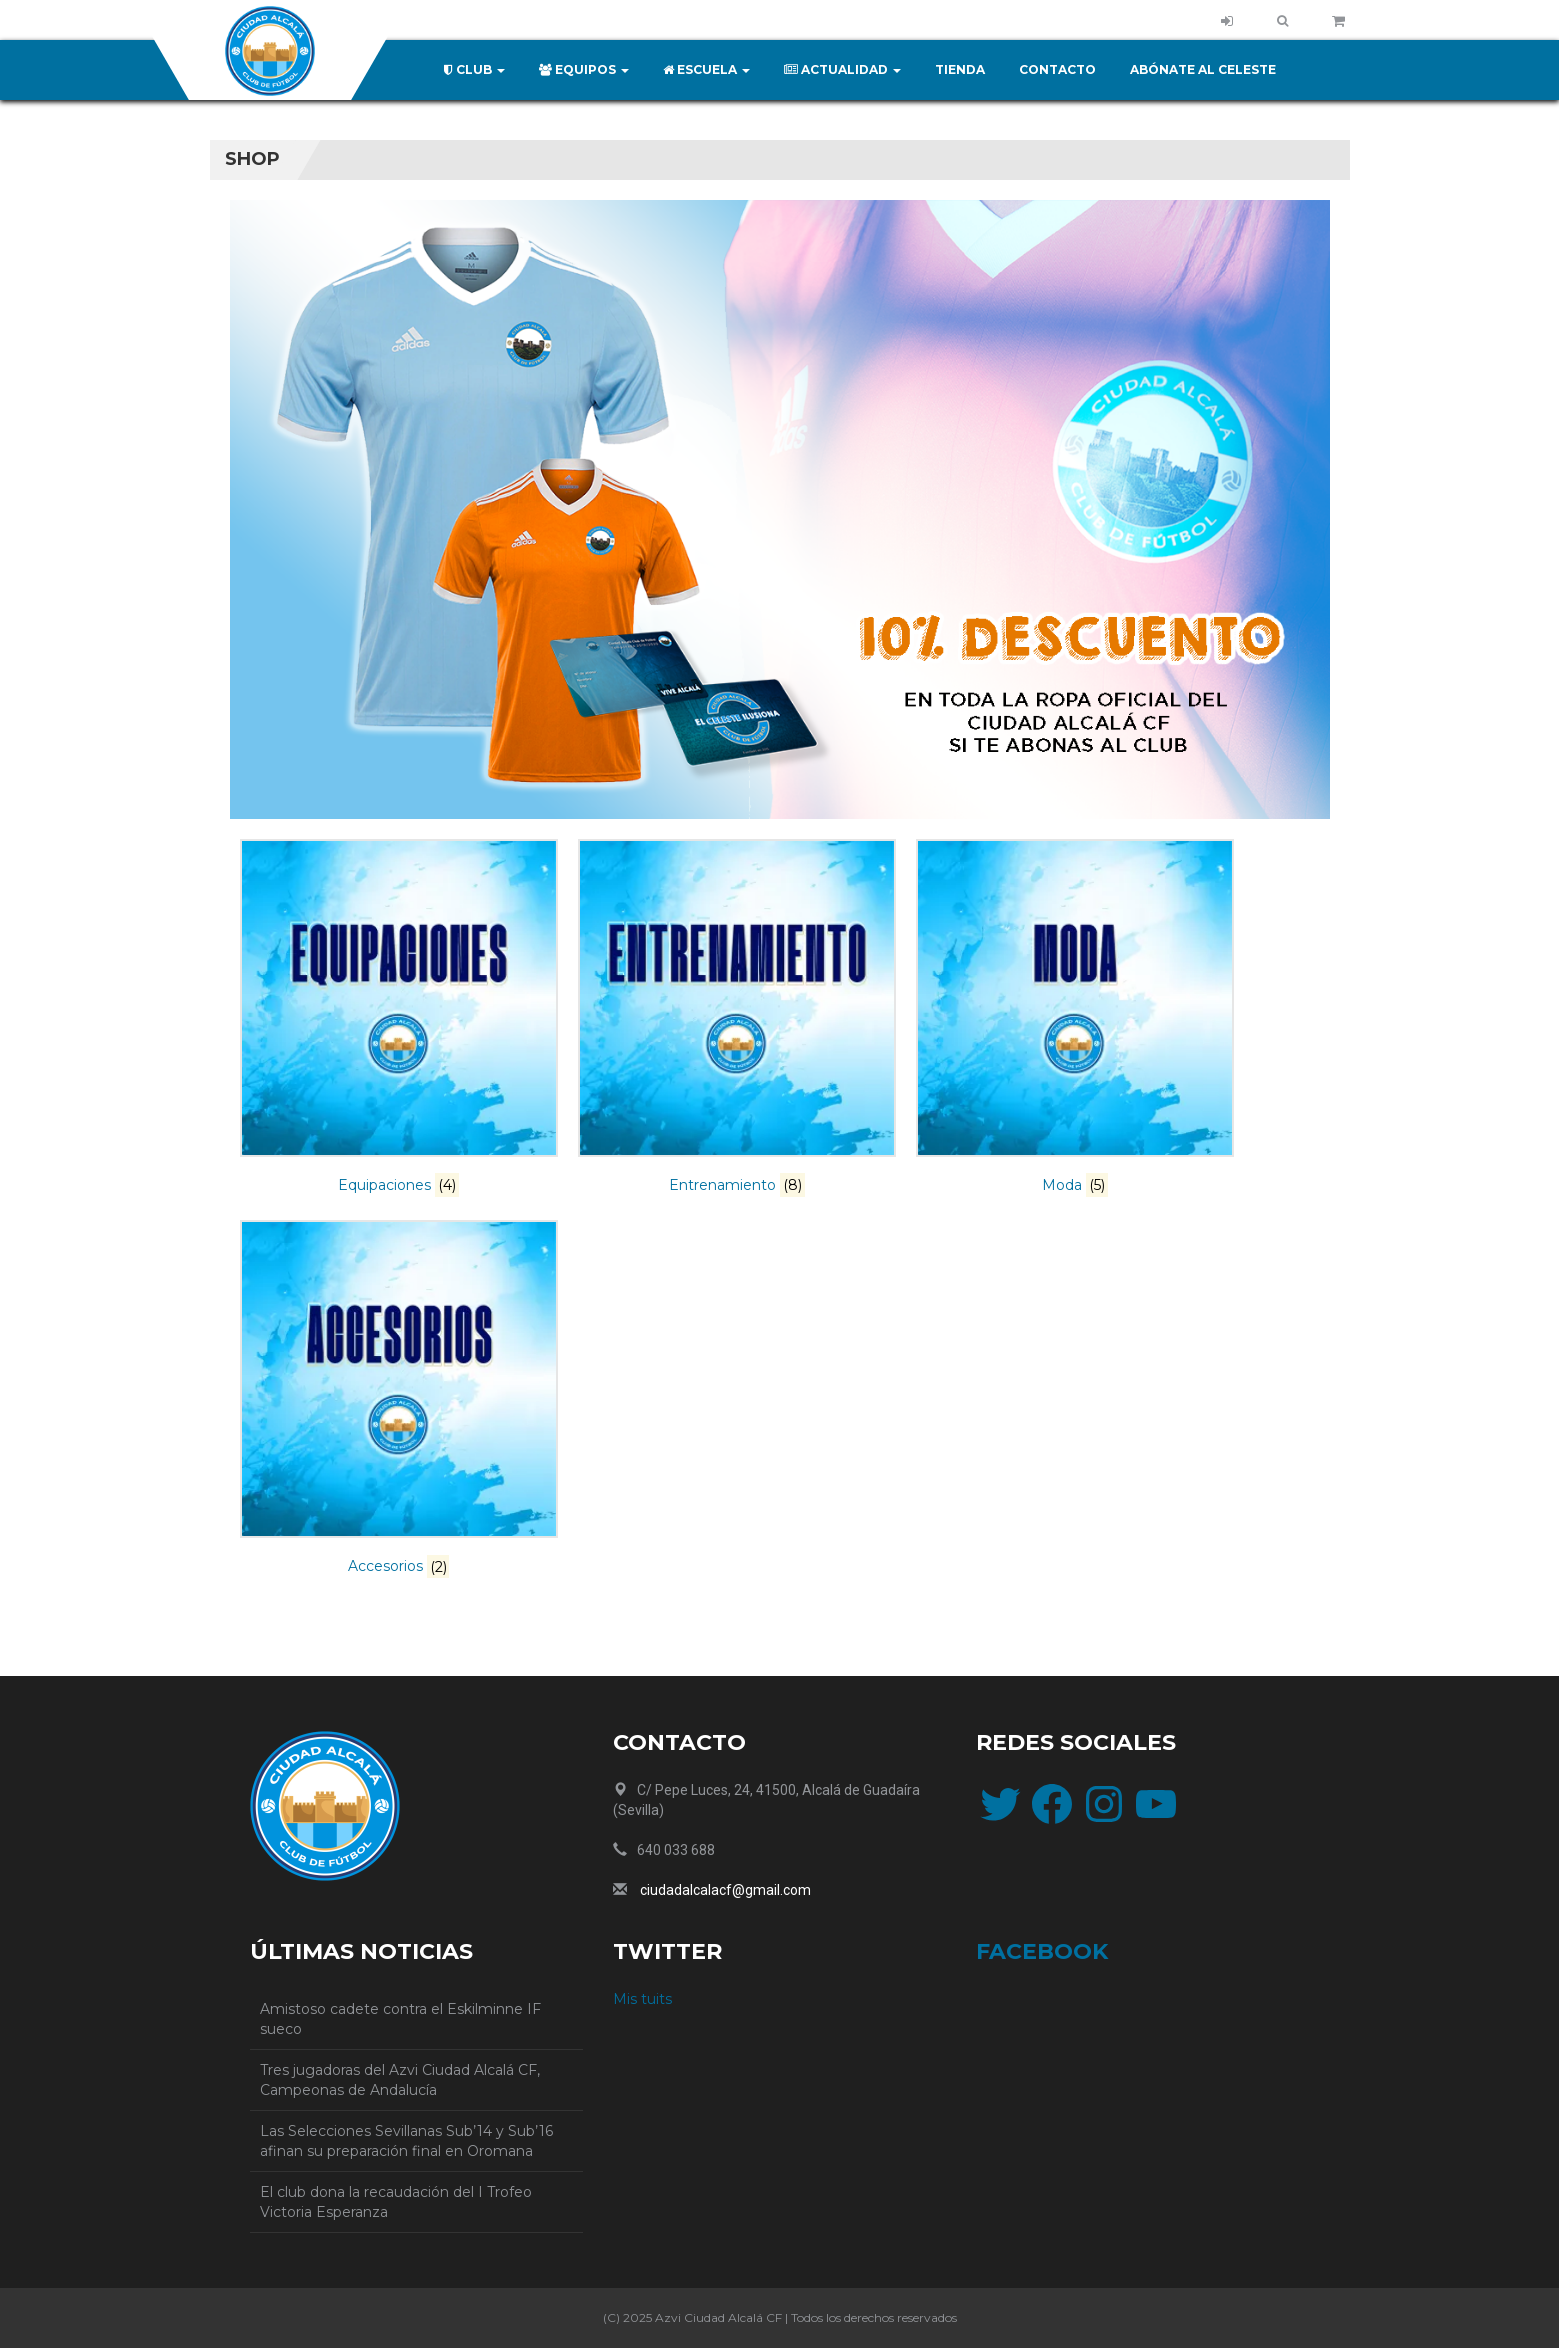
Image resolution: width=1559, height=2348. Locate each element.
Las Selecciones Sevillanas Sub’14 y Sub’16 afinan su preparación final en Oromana (406, 2141)
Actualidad (842, 69)
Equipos (584, 69)
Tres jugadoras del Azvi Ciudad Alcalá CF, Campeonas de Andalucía (400, 2080)
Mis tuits (642, 1999)
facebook (1042, 1951)
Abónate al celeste (1203, 69)
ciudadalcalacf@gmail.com (725, 1890)
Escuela (706, 69)
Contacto (1057, 69)
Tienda (960, 69)
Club (474, 69)
